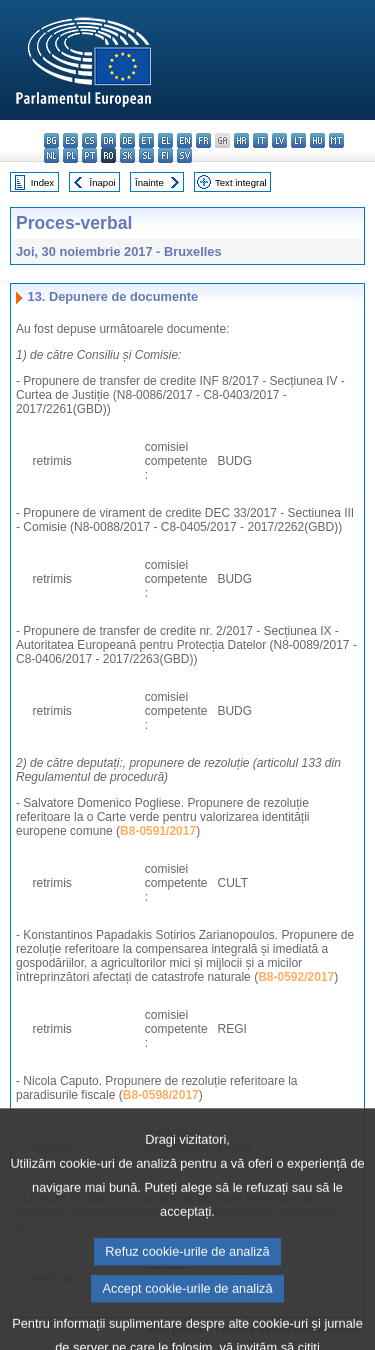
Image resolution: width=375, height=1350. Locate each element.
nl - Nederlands (51, 155)
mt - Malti (336, 140)
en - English (184, 140)
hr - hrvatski (241, 140)
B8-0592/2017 (296, 977)
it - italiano (260, 140)
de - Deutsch (127, 140)
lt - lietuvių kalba (298, 140)
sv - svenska (184, 155)
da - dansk (108, 140)
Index (42, 182)
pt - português (89, 155)
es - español (70, 140)
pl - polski (70, 155)
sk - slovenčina (127, 155)
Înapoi (103, 182)
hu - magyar (317, 140)
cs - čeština (89, 140)
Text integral (241, 182)
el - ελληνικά (165, 140)
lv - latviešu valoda (279, 140)
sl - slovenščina (146, 155)
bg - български (51, 140)
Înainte (149, 182)
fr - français (203, 140)
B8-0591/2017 (158, 831)
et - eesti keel (146, 140)
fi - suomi (165, 155)
